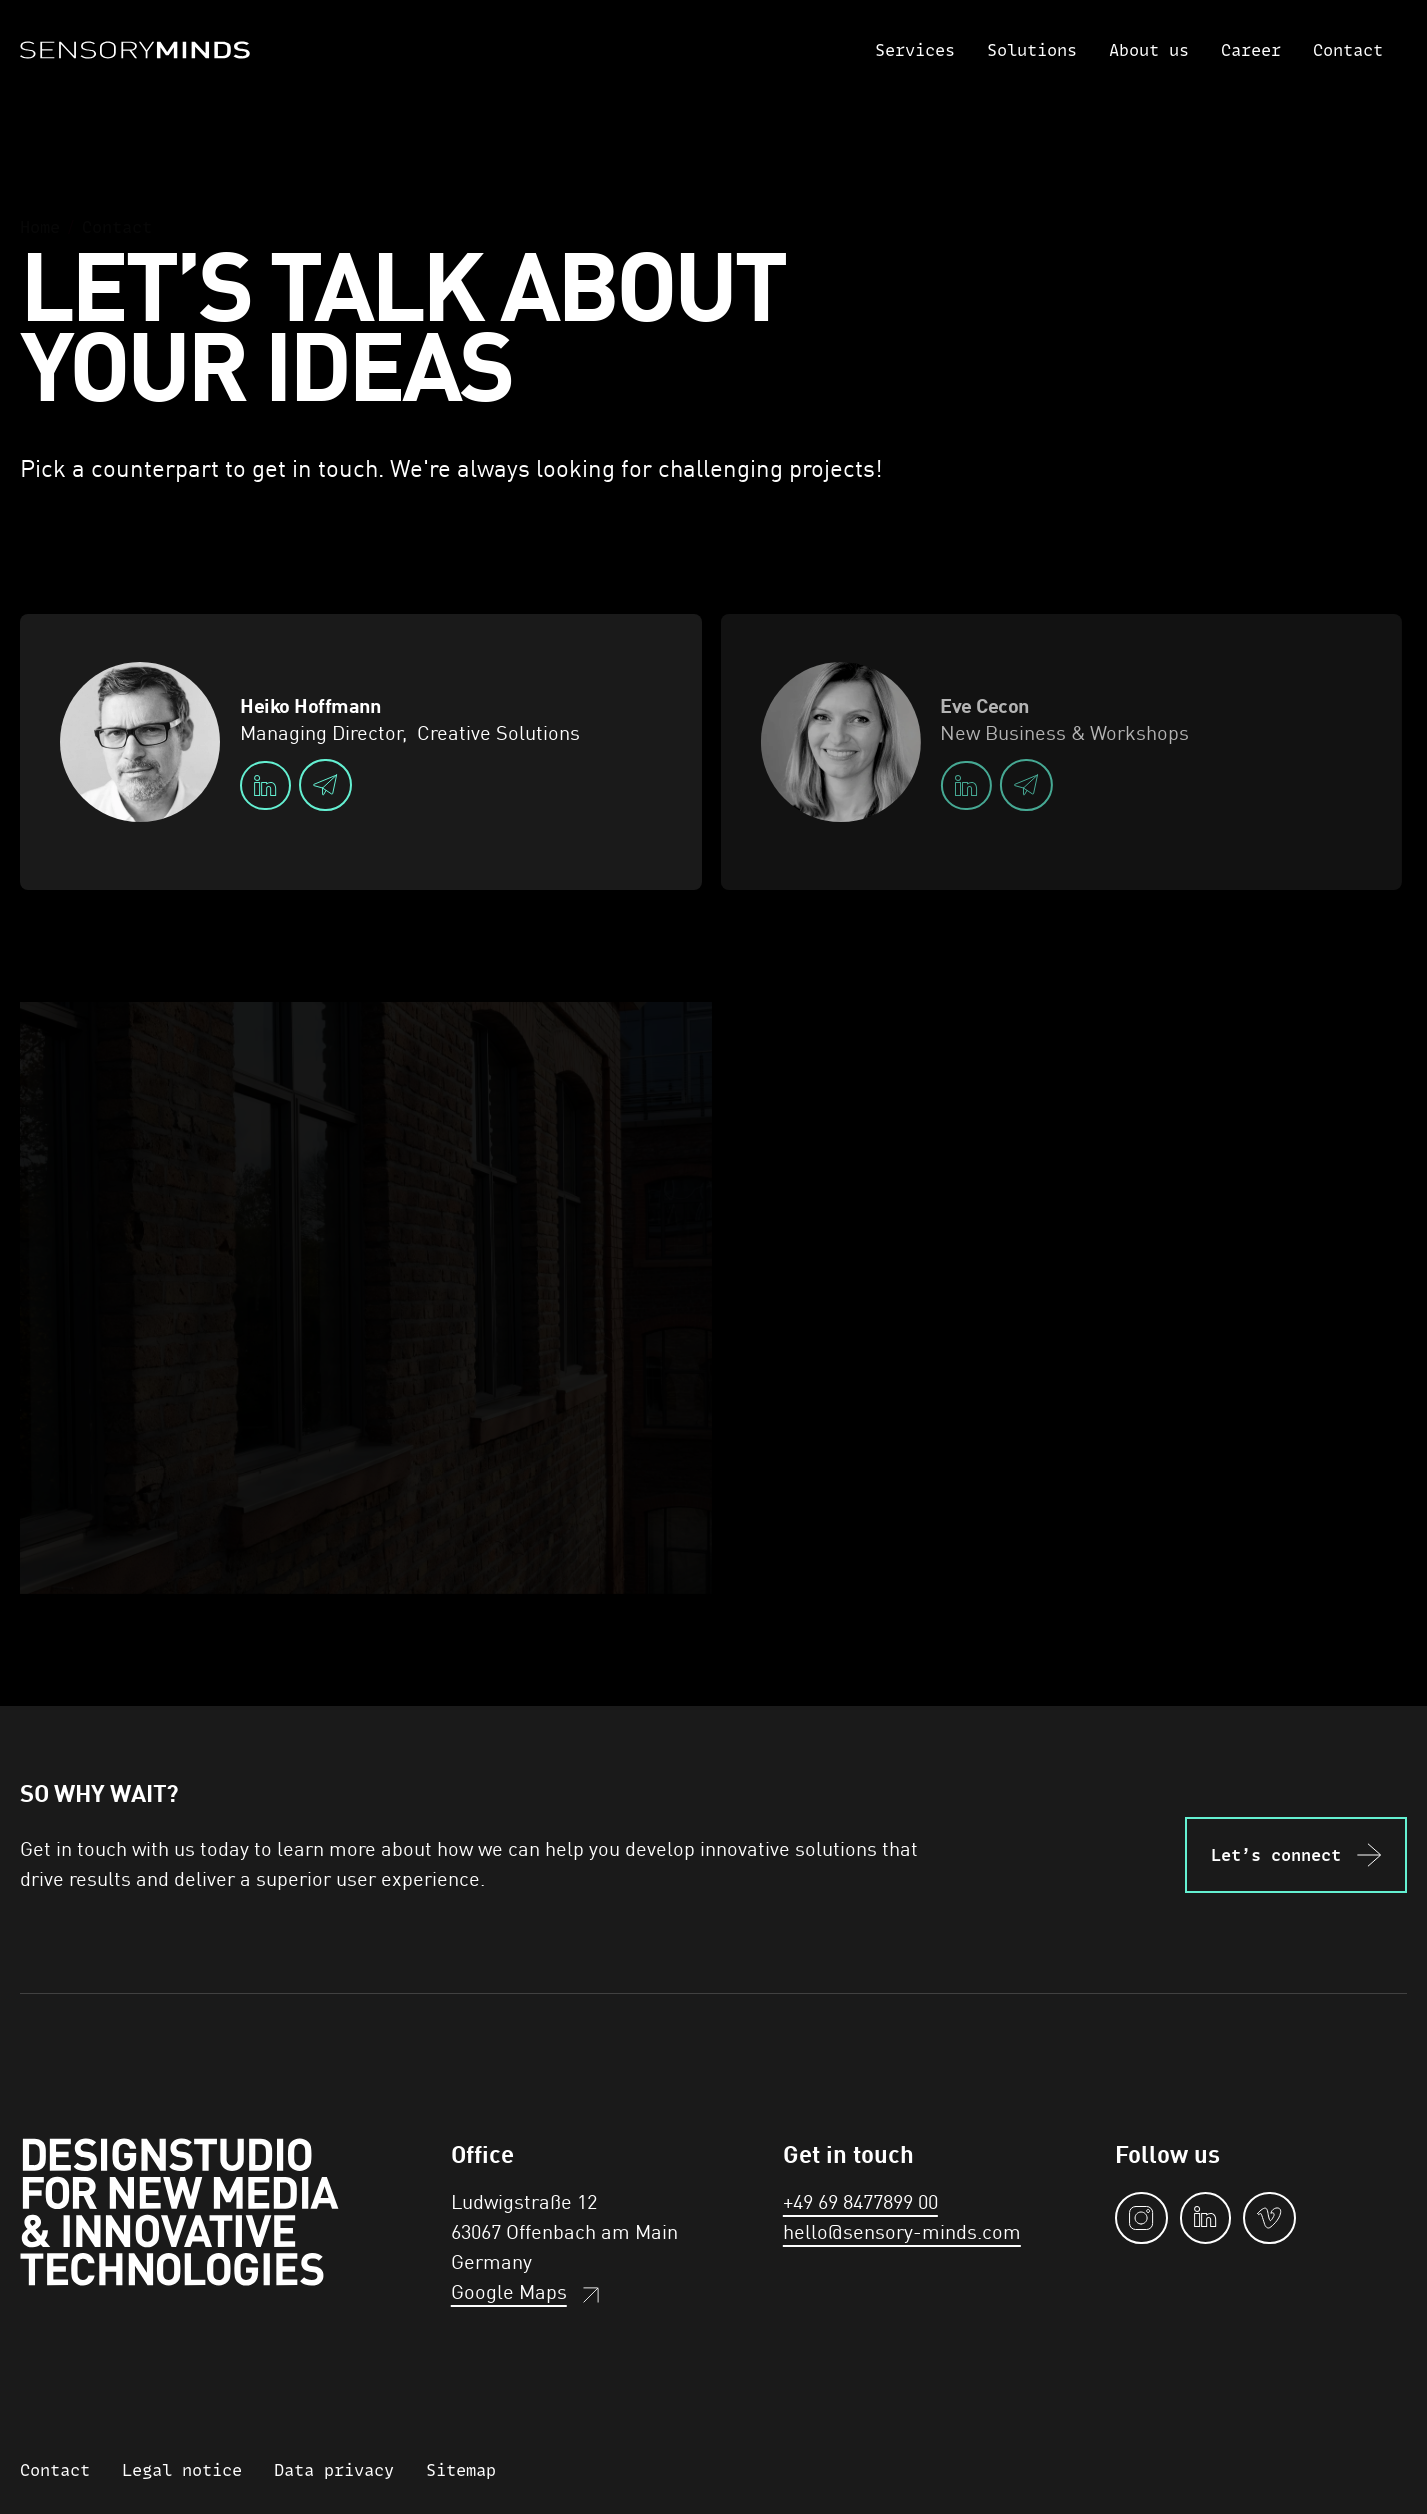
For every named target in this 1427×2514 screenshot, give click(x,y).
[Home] (135, 50)
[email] (325, 785)
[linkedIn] (265, 785)
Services (915, 50)
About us (1149, 50)
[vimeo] (1269, 2218)
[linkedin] (1205, 2218)
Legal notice (182, 2470)
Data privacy (334, 2470)
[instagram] (1141, 2218)
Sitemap (461, 2470)
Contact (1348, 50)
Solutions (1032, 50)
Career (1251, 50)
